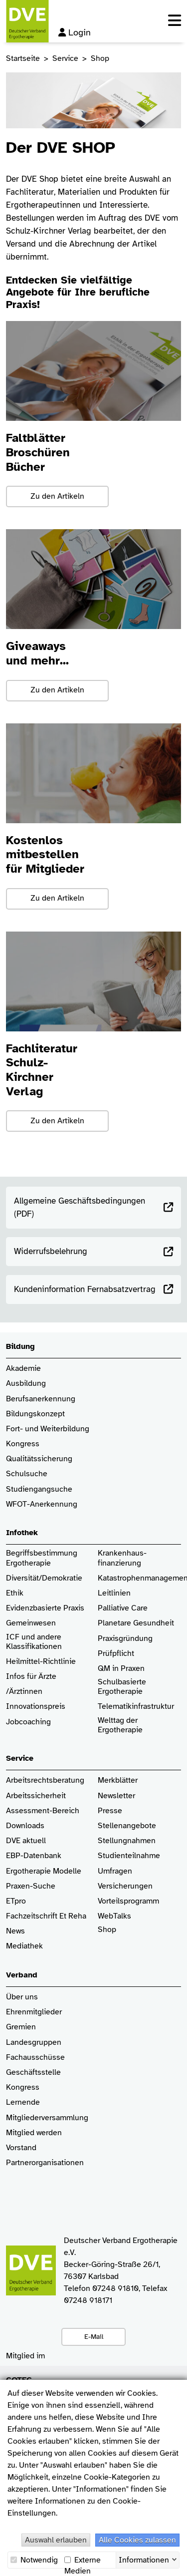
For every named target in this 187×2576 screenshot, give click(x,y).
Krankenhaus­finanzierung (122, 1558)
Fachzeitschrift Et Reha (46, 1916)
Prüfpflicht (116, 1653)
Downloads (25, 1826)
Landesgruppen (33, 2042)
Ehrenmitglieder (34, 2012)
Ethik (14, 1593)
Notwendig (34, 2560)
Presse (110, 1811)
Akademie (23, 1368)
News (15, 1931)
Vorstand (21, 2148)
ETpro (16, 1901)
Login (74, 32)
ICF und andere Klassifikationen (34, 1641)
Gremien (21, 2027)
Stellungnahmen (127, 1841)
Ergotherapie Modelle (43, 1871)
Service (65, 58)
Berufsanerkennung (40, 1399)
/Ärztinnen (24, 1691)
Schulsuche (26, 1474)
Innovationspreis (35, 1706)
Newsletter (116, 1796)
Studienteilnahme (129, 1856)
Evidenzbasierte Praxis (45, 1608)
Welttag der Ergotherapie (120, 1725)
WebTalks (114, 1916)
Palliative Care (123, 1608)
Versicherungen (125, 1886)
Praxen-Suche (30, 1886)
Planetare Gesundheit (136, 1623)
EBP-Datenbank (33, 1856)
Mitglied (20, 2133)
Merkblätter (118, 1780)
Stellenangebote (127, 1826)
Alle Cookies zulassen (137, 2540)
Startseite (23, 58)
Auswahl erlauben (56, 2540)
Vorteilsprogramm (128, 1901)
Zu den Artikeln (57, 496)
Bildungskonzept (35, 1414)
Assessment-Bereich (42, 1811)
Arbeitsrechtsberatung (45, 1780)
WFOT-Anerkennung (41, 1504)
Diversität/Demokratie (44, 1578)
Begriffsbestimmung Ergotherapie (42, 1558)
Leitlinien (114, 1593)
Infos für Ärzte (31, 1676)
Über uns (22, 1997)
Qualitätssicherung (39, 1459)
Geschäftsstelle (33, 2072)
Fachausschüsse (35, 2057)
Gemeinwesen (31, 1623)
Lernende (23, 2102)
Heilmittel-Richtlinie (41, 1661)
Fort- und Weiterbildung (47, 1429)
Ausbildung (26, 1383)
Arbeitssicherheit (36, 1796)
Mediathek (24, 1946)
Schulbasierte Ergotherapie (122, 1686)
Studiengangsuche (39, 1489)
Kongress (22, 1444)
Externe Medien (82, 2560)
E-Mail (93, 2336)
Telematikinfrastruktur (136, 1706)
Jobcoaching (28, 1722)
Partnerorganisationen (45, 2163)
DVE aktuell (26, 1841)
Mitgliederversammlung (47, 2118)
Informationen (144, 2559)
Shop (107, 1934)
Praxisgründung (125, 1638)
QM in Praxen (121, 1668)
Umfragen (115, 1871)
